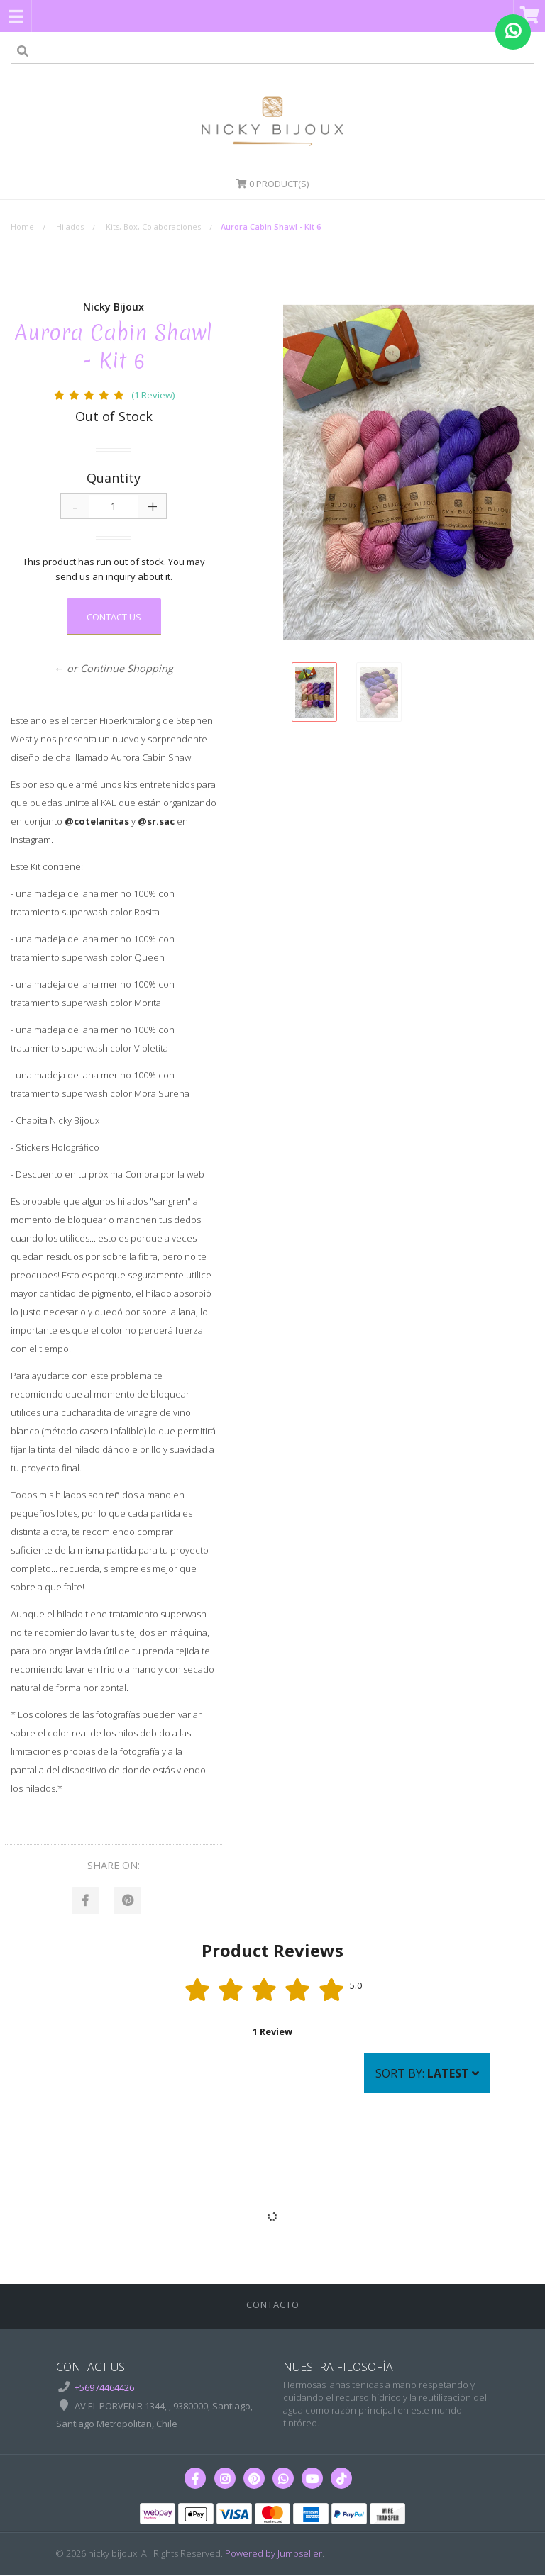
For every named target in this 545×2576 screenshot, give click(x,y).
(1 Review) (153, 395)
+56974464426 (104, 2388)
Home (22, 226)
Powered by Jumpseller (273, 2554)
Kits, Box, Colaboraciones (153, 226)
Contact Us (114, 616)
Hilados (70, 226)
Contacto (272, 2305)
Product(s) (272, 183)
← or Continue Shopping (113, 668)
